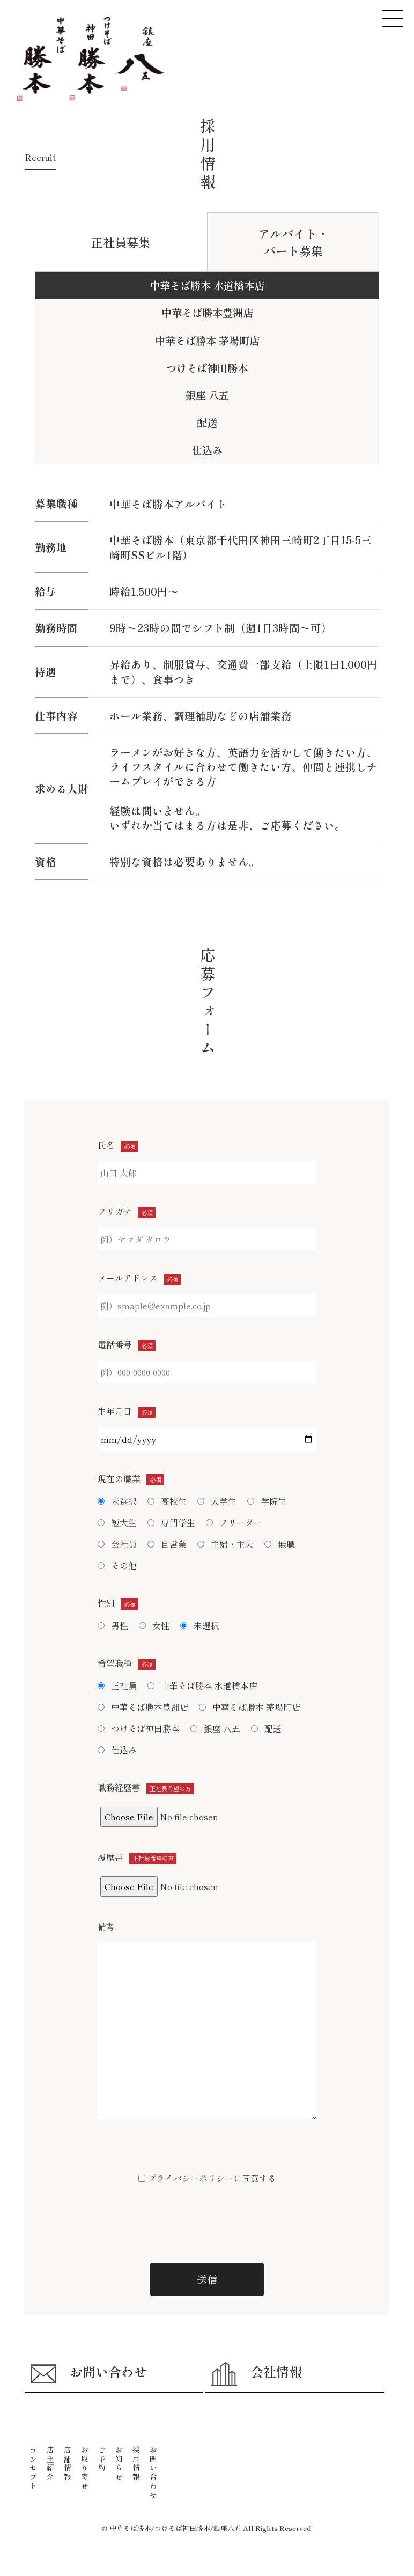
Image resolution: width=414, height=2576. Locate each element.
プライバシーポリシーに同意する (207, 2178)
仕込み (117, 1749)
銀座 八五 (207, 395)
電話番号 (127, 1344)
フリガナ (127, 1211)
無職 (279, 1543)
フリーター (234, 1522)
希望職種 (127, 1662)
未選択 (117, 1500)
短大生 (117, 1522)
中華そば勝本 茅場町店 (207, 340)
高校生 (167, 1500)
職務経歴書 (146, 1787)
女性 (154, 1625)
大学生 (216, 1500)
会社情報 (256, 2373)
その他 (117, 1565)
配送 (266, 1728)
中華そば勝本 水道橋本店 (207, 285)
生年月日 (127, 1410)
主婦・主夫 (225, 1543)
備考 (106, 1926)
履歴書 (137, 1856)
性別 (118, 1602)
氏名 (118, 1144)
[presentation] (207, 2223)
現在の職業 (131, 1478)
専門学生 (171, 1522)
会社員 (117, 1543)
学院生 (266, 1500)
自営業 (167, 1543)
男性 (113, 1625)
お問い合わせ (88, 2373)
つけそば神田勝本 (207, 367)
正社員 (117, 1685)
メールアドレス (139, 1277)
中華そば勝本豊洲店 (207, 312)
